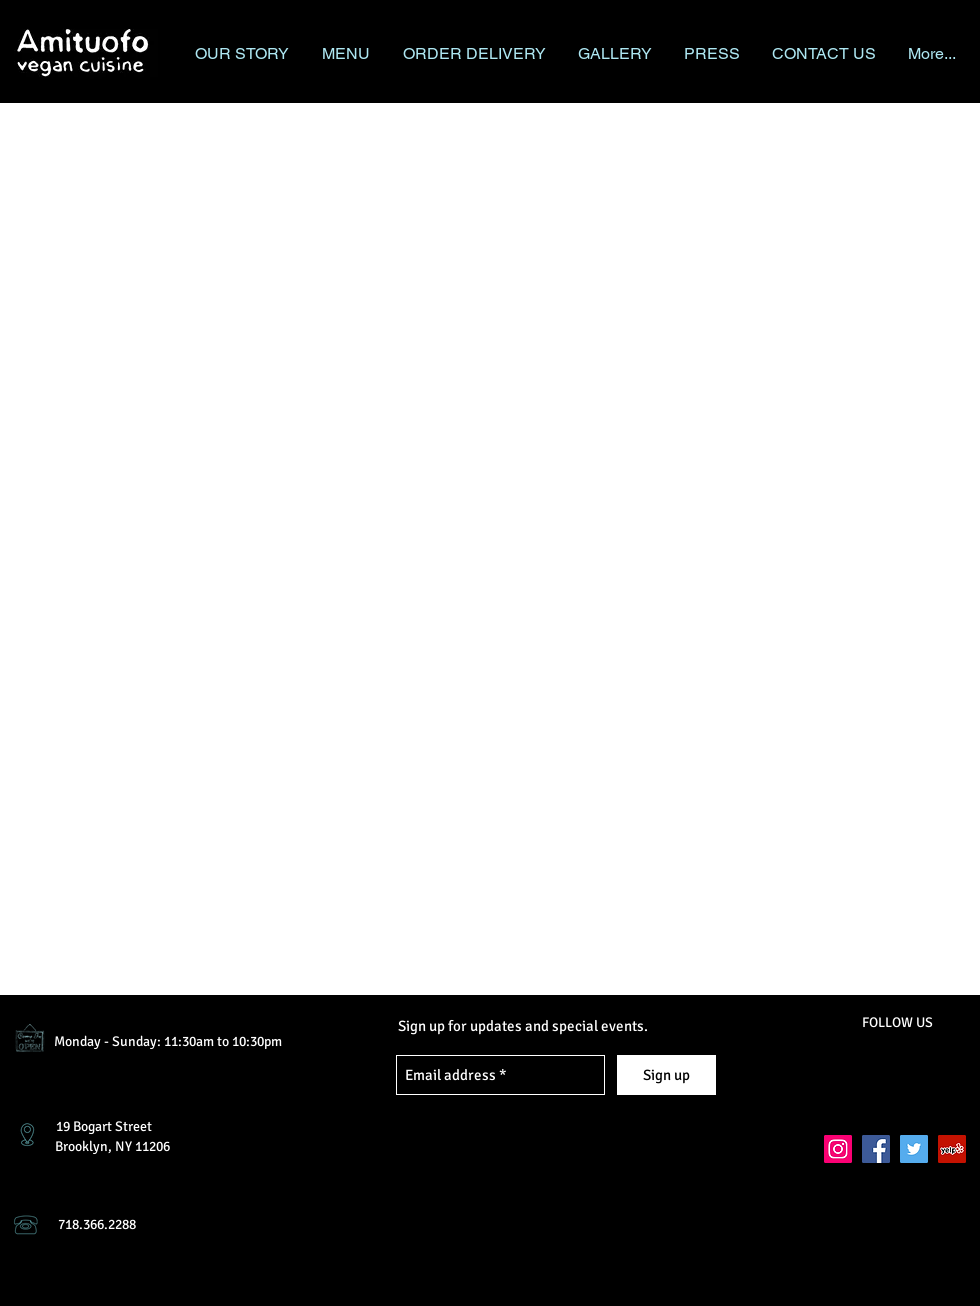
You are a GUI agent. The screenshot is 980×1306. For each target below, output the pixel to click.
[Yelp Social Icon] (952, 1149)
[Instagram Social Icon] (838, 1149)
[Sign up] (666, 1075)
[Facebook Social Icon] (876, 1149)
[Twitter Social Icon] (914, 1149)
